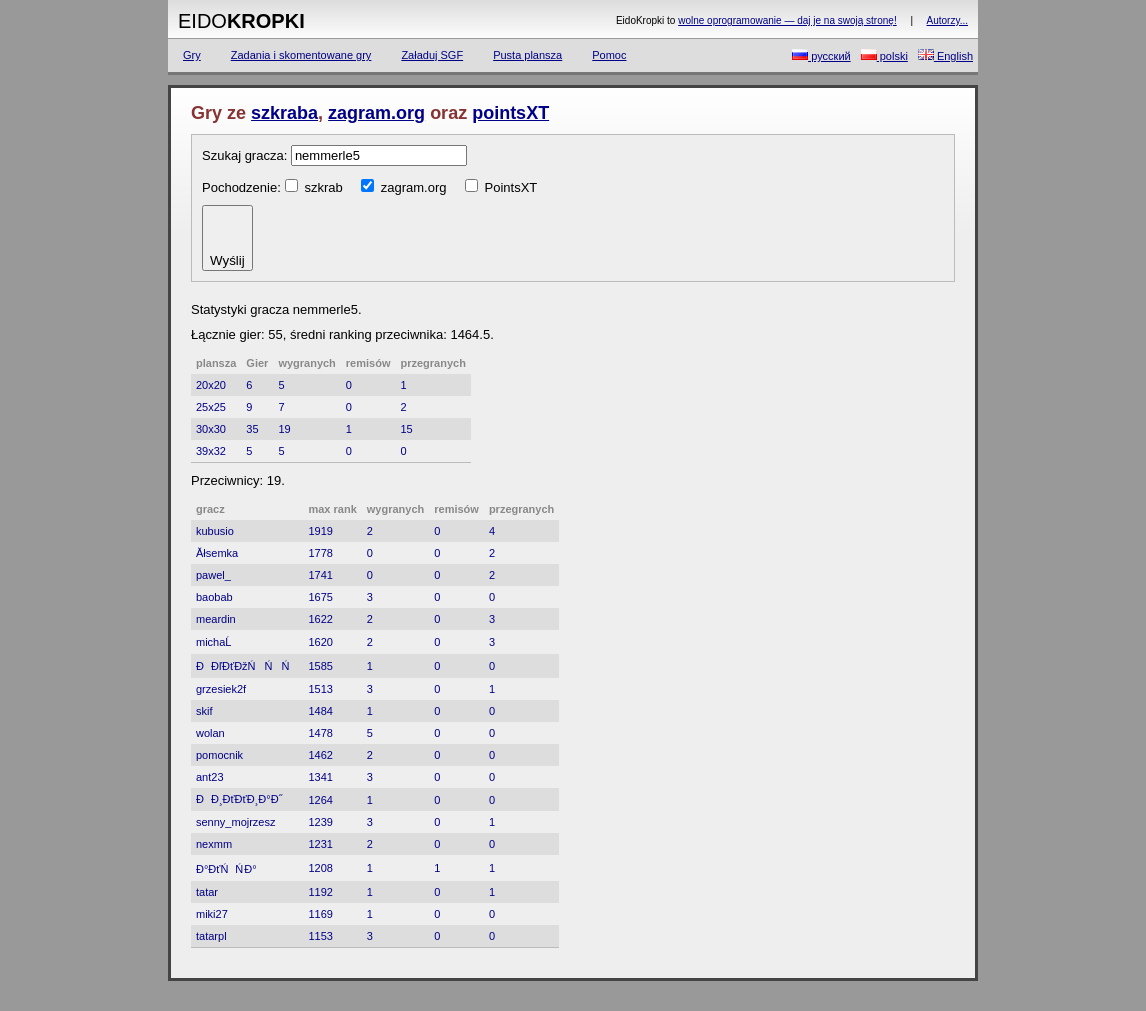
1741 (320, 575)
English (945, 55)
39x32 (211, 451)
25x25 (211, 407)
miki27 (212, 914)
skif (204, 711)
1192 (320, 892)
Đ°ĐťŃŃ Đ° (226, 869)
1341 (320, 777)
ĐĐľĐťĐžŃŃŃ (247, 666)
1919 (320, 531)
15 (406, 429)
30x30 (211, 429)
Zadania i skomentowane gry (301, 55)
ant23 (210, 777)
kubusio (215, 531)
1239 (320, 822)
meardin (216, 619)
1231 (320, 844)
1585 (320, 666)
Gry (192, 55)
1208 (320, 868)
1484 (320, 711)
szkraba (284, 113)
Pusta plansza (527, 55)
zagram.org (376, 113)
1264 (320, 800)
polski (884, 55)
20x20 (211, 385)
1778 (320, 553)
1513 (320, 689)
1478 (320, 733)
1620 (320, 642)
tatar (207, 892)
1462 (320, 755)
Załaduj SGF (432, 55)
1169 (320, 914)
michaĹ (218, 642)
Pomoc (609, 55)
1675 (320, 597)
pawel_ (213, 575)
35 (252, 429)
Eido (241, 21)
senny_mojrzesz (235, 822)
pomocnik (219, 755)
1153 (320, 936)
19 (284, 429)
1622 (320, 619)
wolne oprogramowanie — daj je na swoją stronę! (787, 20)
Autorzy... (948, 20)
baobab (214, 597)
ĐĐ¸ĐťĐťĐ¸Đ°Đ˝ (239, 799)
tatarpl (211, 936)
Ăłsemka (217, 553)
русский (821, 55)
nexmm (214, 844)
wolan (210, 733)
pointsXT (510, 113)
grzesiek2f (221, 689)
